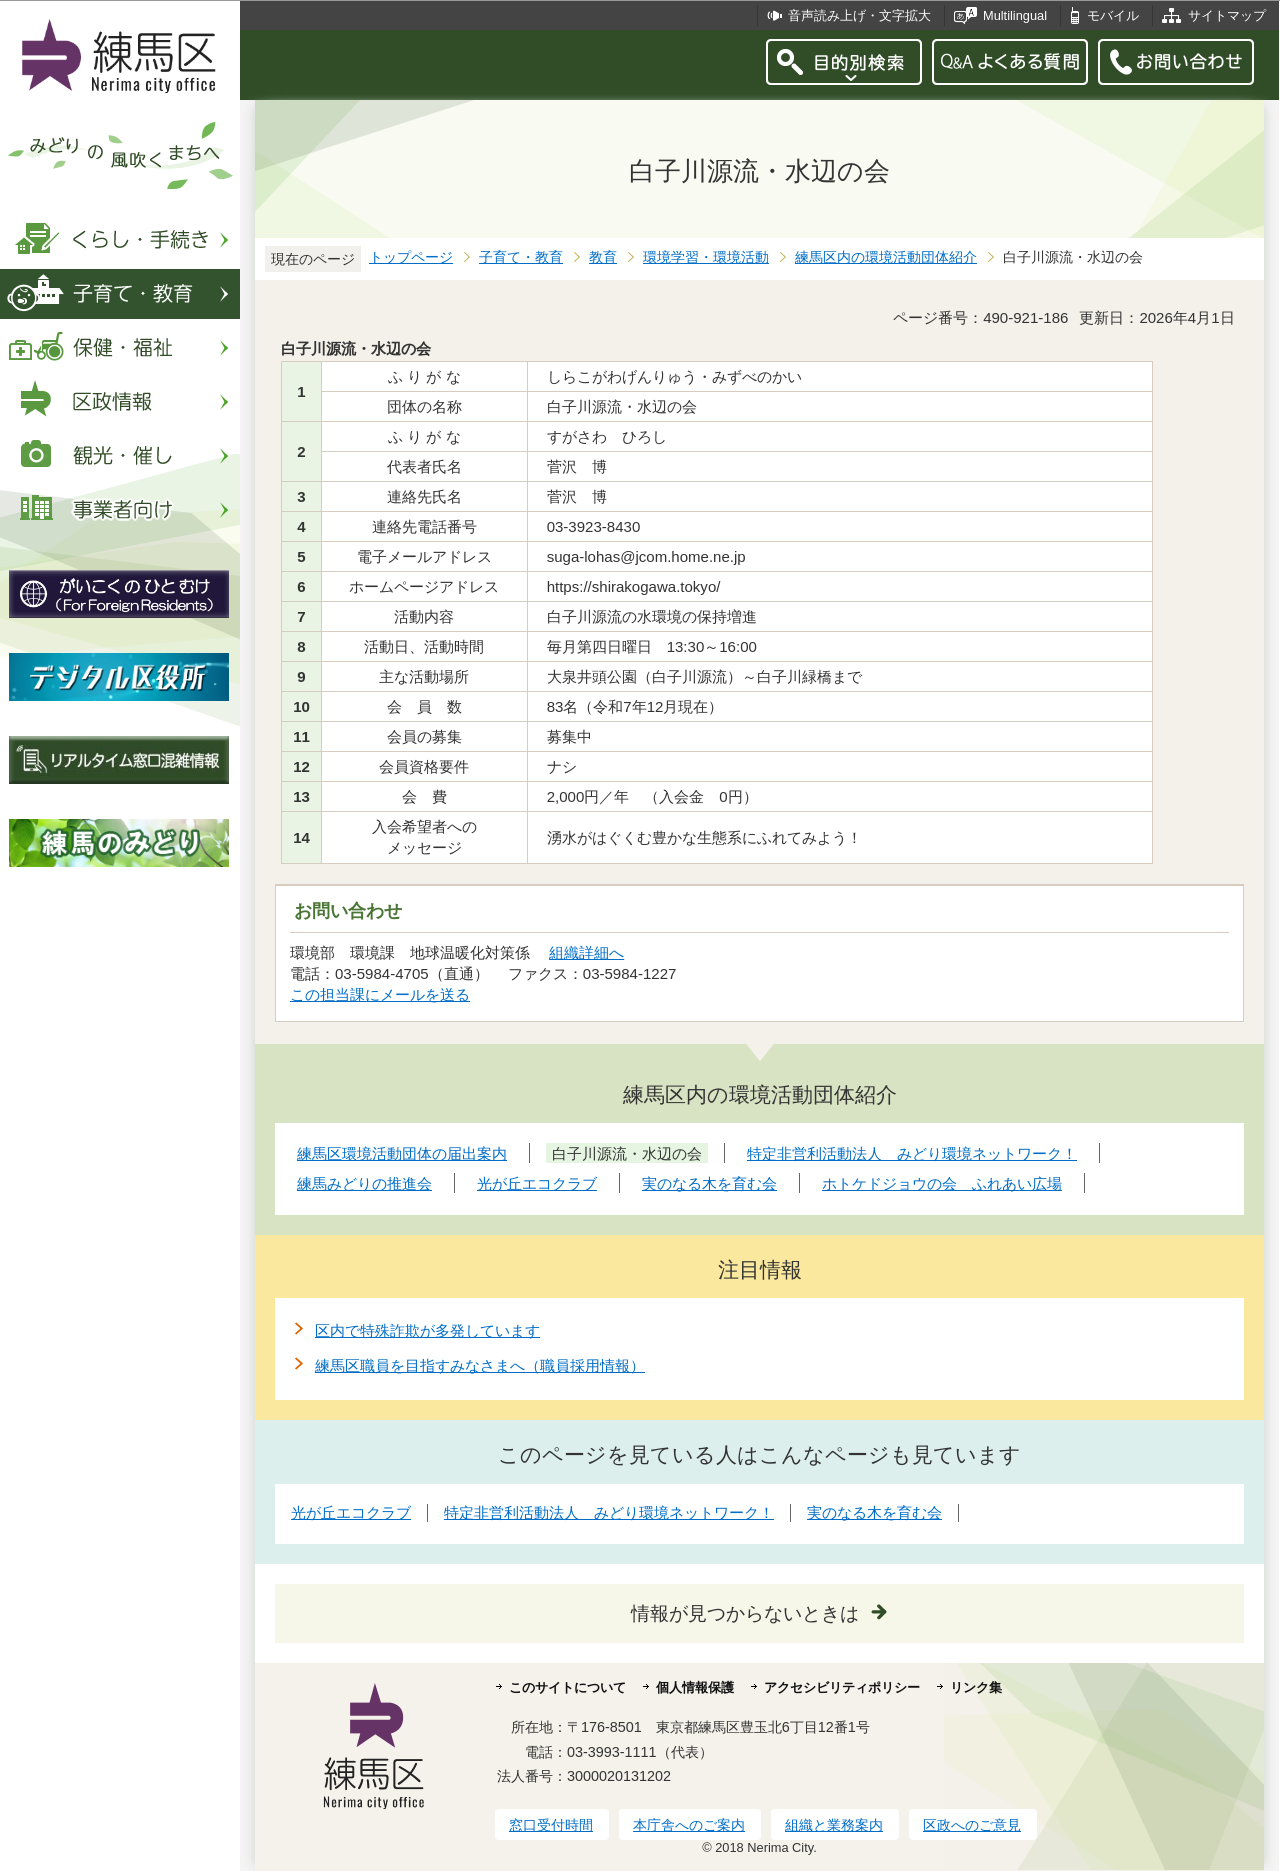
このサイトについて (567, 1687)
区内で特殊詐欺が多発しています (427, 1330)
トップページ (411, 257)
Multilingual (1015, 15)
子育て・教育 (521, 257)
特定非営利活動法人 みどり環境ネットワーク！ (609, 1512)
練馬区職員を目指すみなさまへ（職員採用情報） (480, 1365)
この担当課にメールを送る (380, 994)
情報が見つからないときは (745, 1613)
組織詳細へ (586, 952)
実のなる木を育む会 (874, 1512)
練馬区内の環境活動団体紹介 (886, 257)
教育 (603, 257)
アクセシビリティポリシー (842, 1687)
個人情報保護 (695, 1687)
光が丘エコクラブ (351, 1512)
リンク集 (976, 1687)
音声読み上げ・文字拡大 (859, 15)
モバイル (1113, 15)
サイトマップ (1227, 15)
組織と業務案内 (834, 1825)
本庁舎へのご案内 (689, 1825)
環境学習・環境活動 (706, 257)
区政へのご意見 (972, 1825)
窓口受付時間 (551, 1825)
